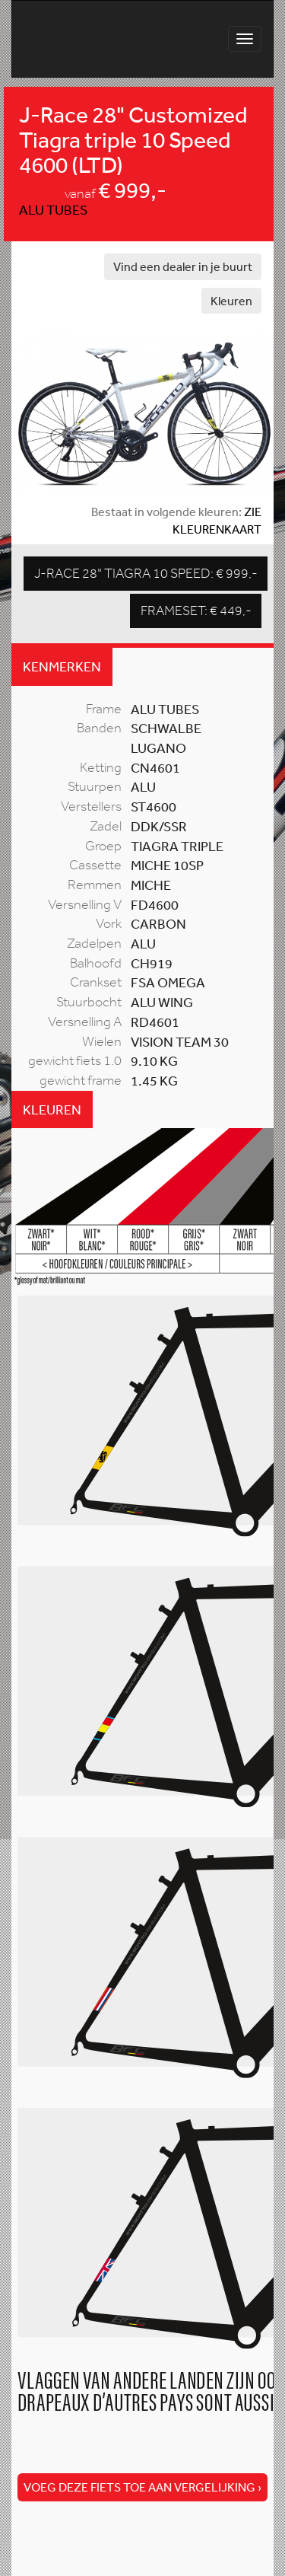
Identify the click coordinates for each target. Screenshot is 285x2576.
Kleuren (231, 300)
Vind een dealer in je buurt (182, 266)
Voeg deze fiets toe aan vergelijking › (142, 2487)
